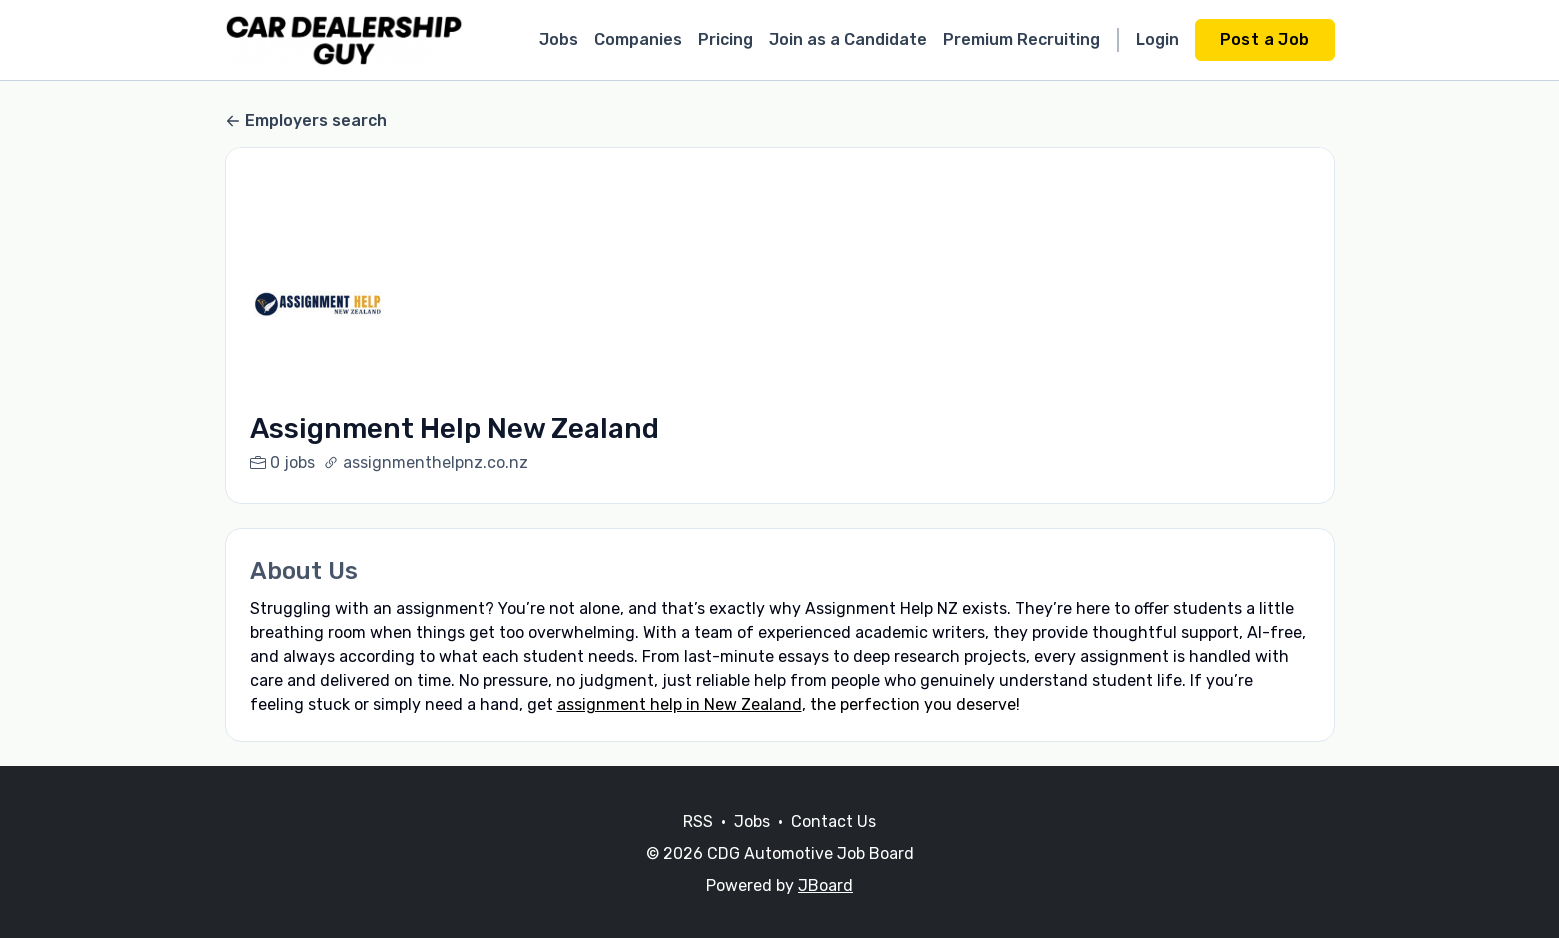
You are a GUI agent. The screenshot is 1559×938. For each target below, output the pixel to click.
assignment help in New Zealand (679, 704)
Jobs (558, 39)
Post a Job (1265, 39)
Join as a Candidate (848, 39)
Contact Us (833, 845)
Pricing (725, 39)
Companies (638, 39)
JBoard (825, 909)
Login (1157, 39)
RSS (698, 845)
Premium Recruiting (1021, 39)
